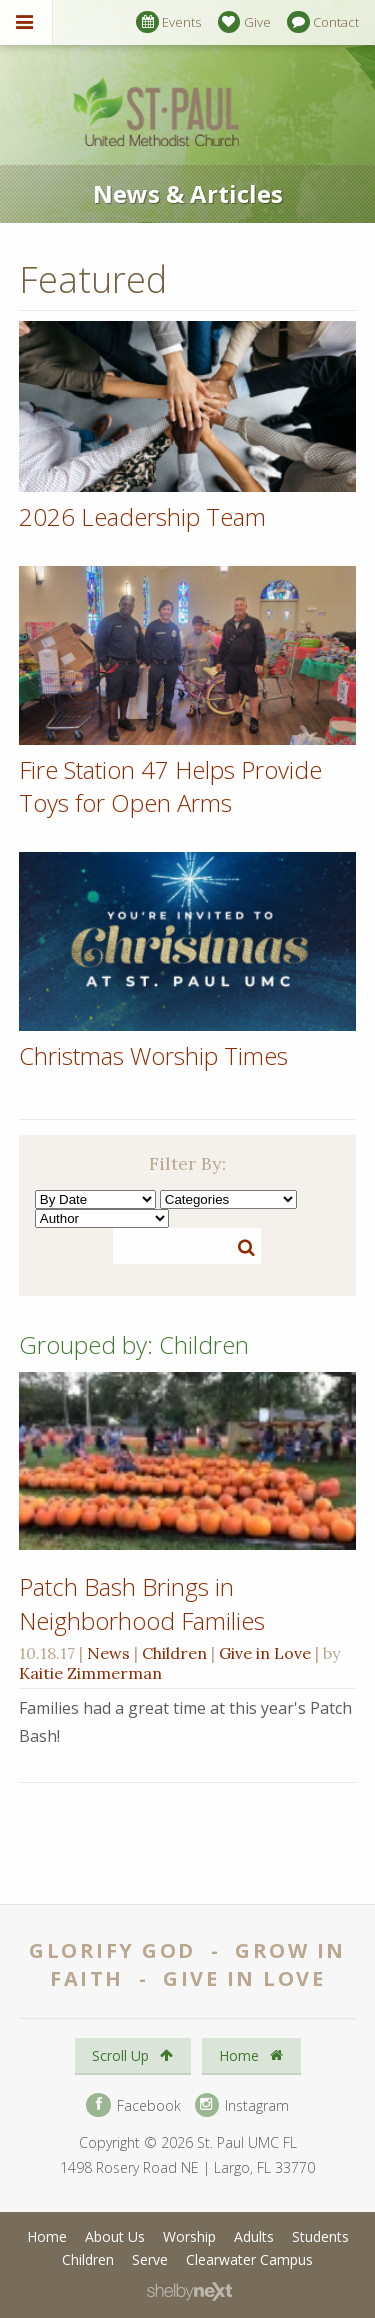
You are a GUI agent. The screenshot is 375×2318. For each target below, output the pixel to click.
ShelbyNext (189, 2292)
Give (244, 22)
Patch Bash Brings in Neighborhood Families (142, 1603)
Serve (150, 2259)
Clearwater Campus (249, 2259)
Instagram (242, 2105)
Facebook (133, 2105)
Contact (323, 22)
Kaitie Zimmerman (90, 1673)
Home (251, 2055)
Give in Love (265, 1653)
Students (320, 2236)
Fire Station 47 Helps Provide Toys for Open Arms (170, 786)
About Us (115, 2236)
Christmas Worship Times (153, 1055)
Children (174, 1653)
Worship (189, 2236)
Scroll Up (132, 2055)
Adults (254, 2236)
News (108, 1653)
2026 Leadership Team (142, 516)
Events (168, 22)
